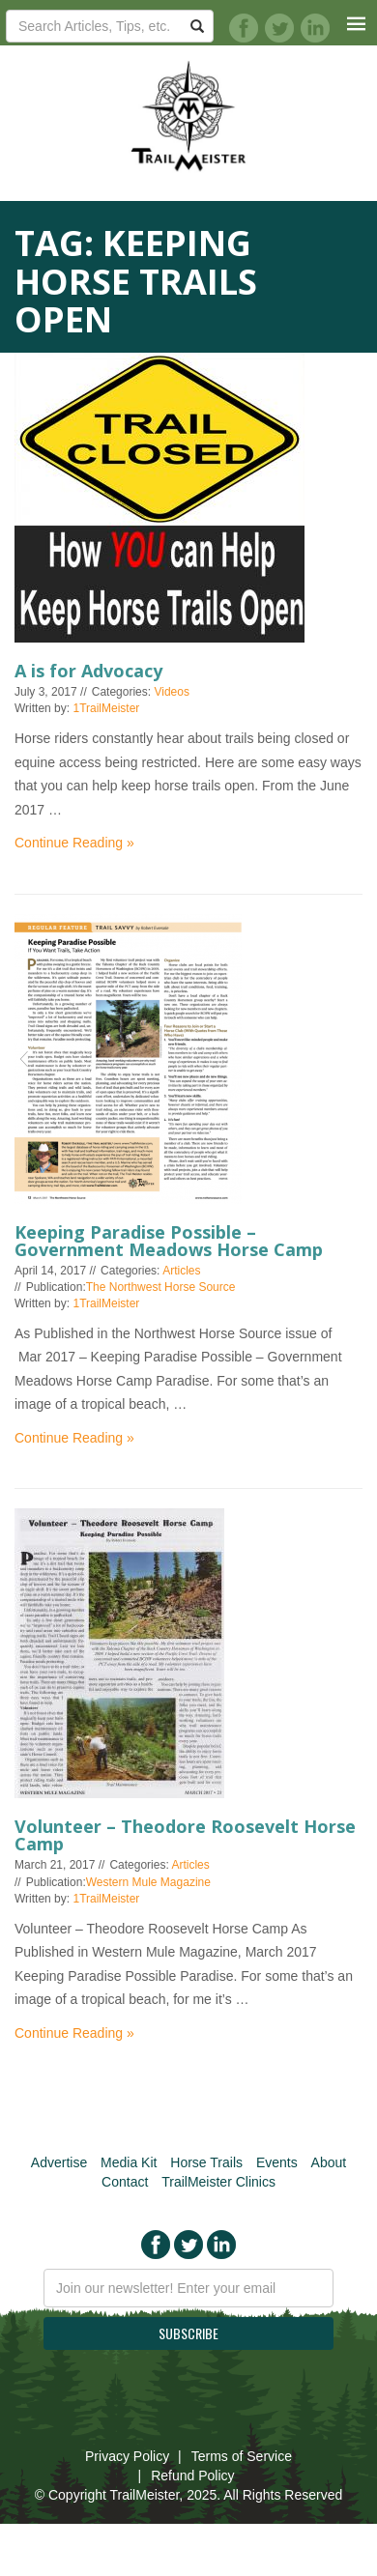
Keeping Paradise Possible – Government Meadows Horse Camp (168, 1240)
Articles (181, 1270)
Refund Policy (192, 2475)
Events (277, 2162)
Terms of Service (241, 2456)
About (329, 2162)
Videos (171, 692)
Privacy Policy (127, 2456)
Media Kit (129, 2162)
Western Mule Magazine (148, 1882)
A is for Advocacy (88, 670)
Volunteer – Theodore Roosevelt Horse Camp (185, 1835)
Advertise (59, 2162)
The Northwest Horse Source (161, 1287)
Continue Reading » (74, 842)
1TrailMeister (105, 708)
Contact (125, 2182)
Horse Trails (206, 2162)
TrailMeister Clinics (218, 2182)
